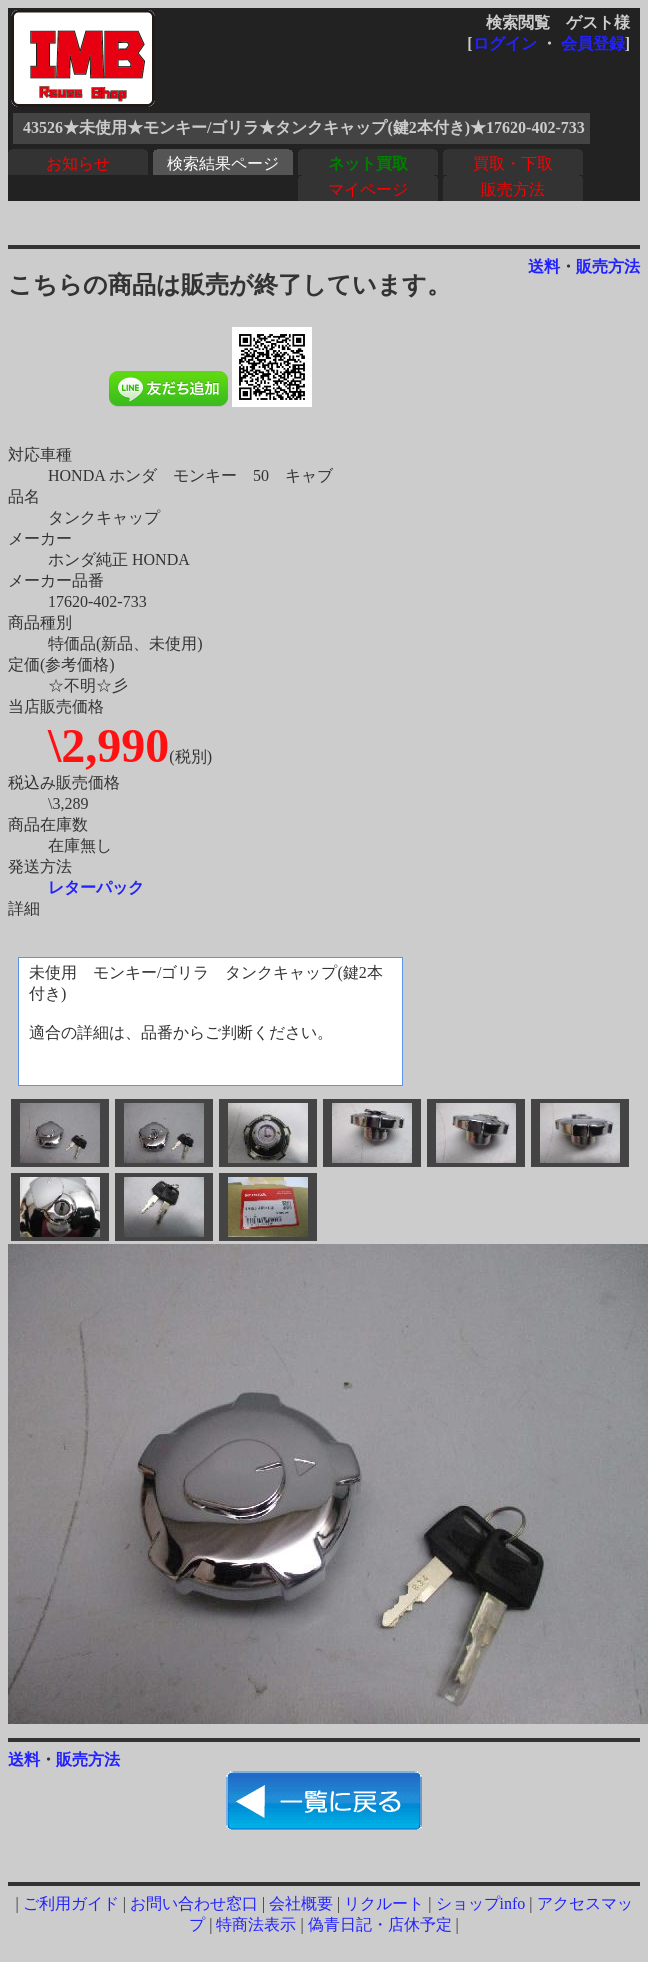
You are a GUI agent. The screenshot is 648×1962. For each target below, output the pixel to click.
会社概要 (301, 1903)
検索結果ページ (223, 163)
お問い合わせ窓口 (194, 1903)
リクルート (384, 1903)
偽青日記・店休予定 (380, 1924)
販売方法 (513, 189)
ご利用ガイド (71, 1903)
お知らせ (78, 163)
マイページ (368, 189)
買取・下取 (513, 163)
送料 (544, 266)
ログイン (505, 43)
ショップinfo (481, 1903)
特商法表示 (256, 1924)
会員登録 (593, 43)
